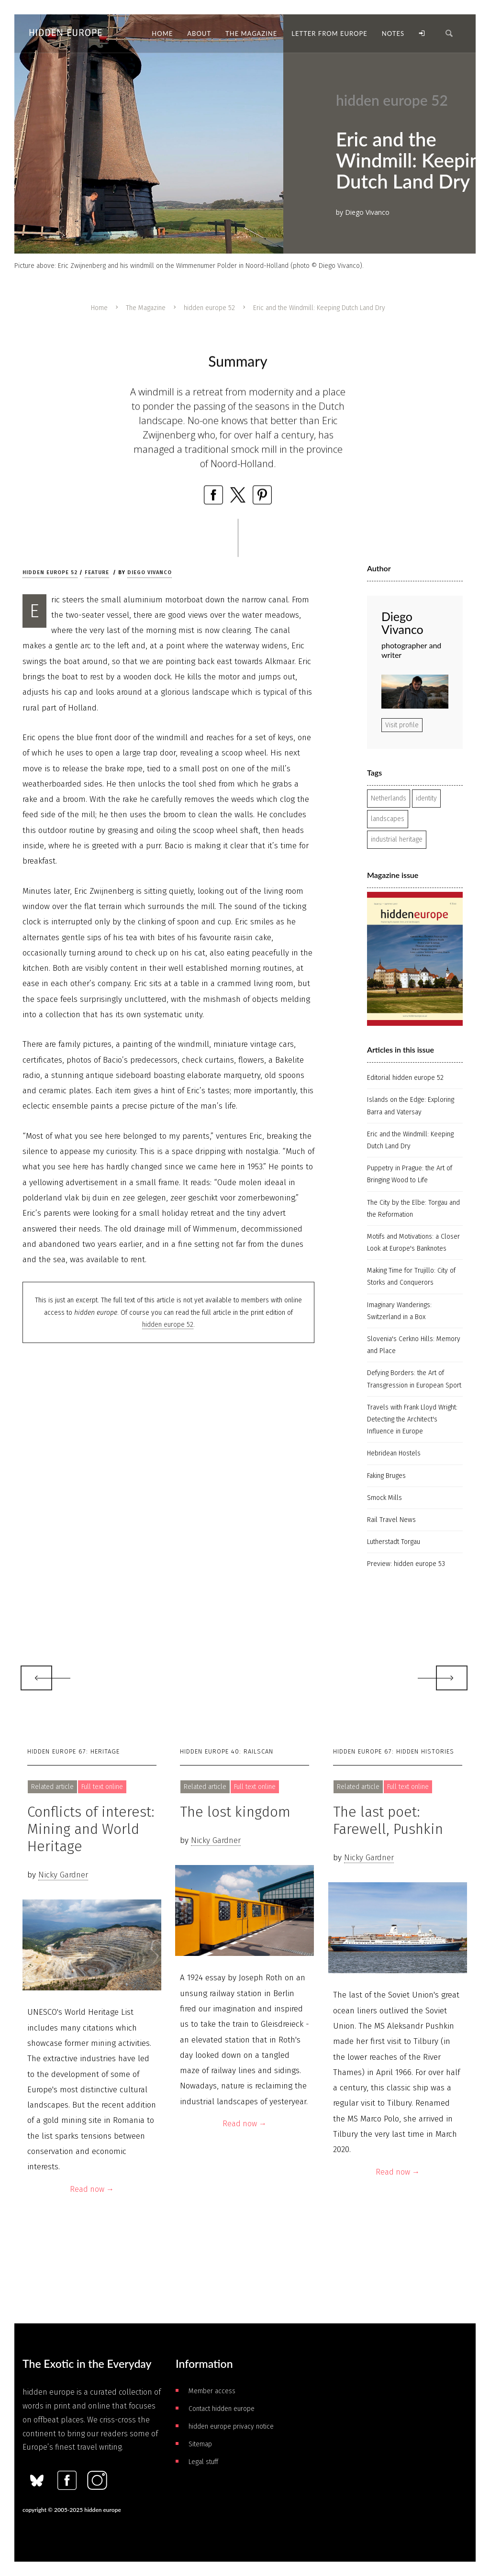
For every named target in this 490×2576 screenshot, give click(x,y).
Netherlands (388, 798)
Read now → (92, 2189)
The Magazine (146, 308)
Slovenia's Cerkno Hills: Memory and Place (413, 1345)
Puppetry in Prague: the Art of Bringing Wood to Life (409, 1174)
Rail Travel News (391, 1520)
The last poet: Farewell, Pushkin (388, 1820)
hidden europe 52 (209, 308)
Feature (97, 572)
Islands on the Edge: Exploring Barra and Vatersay (410, 1106)
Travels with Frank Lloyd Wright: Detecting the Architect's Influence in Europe (412, 1419)
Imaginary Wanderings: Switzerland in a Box (399, 1311)
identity (426, 798)
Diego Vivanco (149, 572)
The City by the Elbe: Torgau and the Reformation (413, 1209)
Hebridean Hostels (394, 1453)
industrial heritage (397, 839)
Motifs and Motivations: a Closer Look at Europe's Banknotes (413, 1242)
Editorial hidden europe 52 (405, 1078)
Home (99, 308)
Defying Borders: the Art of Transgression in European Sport (414, 1379)
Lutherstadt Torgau (393, 1542)
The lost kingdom (235, 1812)
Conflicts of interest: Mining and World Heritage (91, 1829)
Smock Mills (384, 1498)
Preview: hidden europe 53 (406, 1564)
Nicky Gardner (63, 1875)
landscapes (387, 819)
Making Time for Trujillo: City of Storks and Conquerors (411, 1276)
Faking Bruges (386, 1476)
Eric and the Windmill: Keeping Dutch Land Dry (410, 1140)
